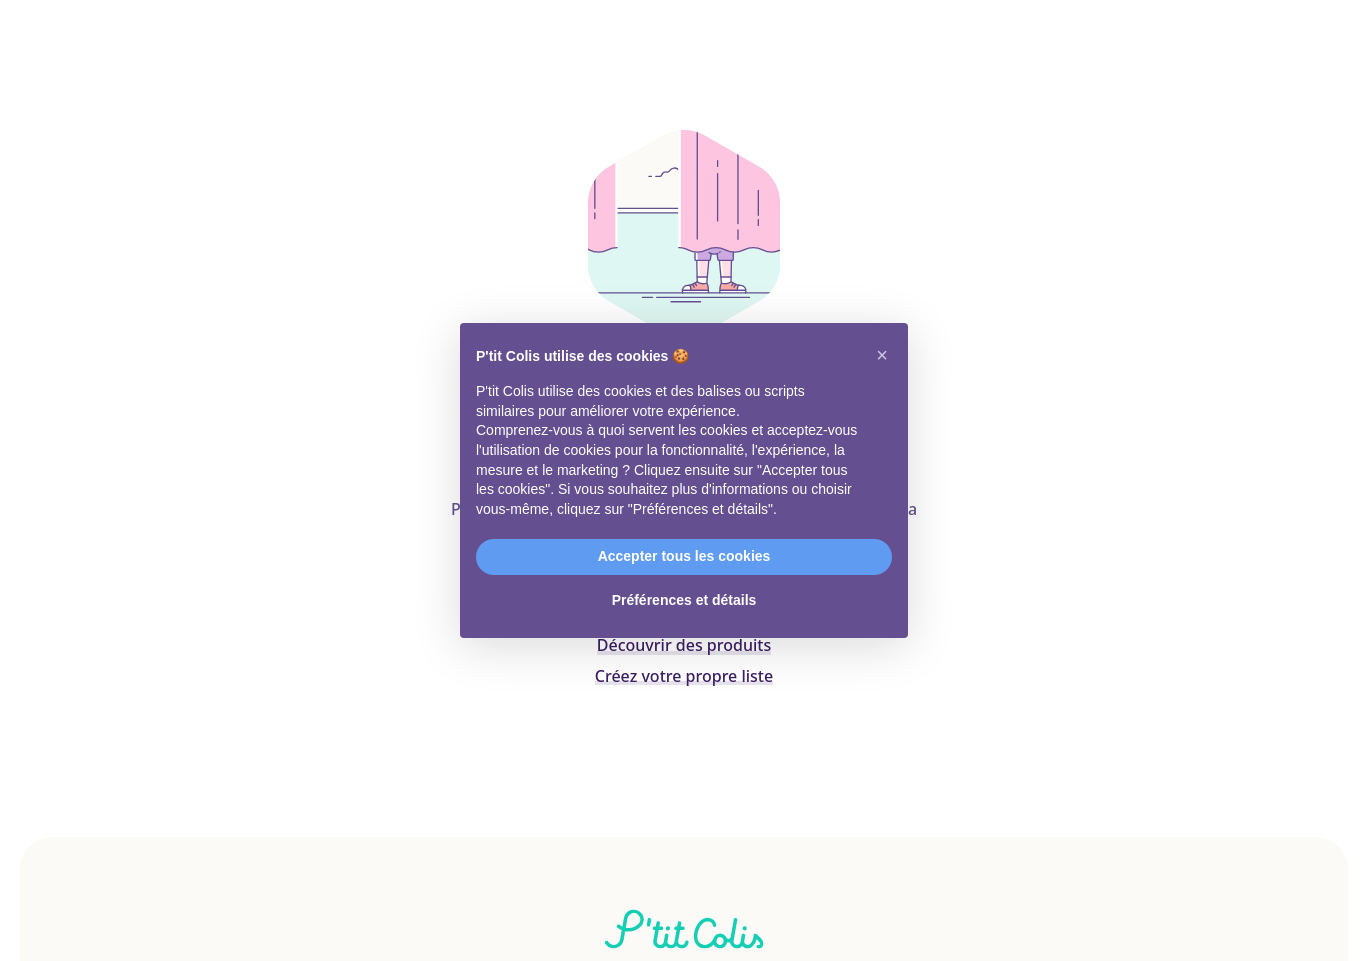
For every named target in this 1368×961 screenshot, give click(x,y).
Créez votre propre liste (684, 676)
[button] (882, 355)
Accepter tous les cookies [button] (684, 556)
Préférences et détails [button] (684, 600)
